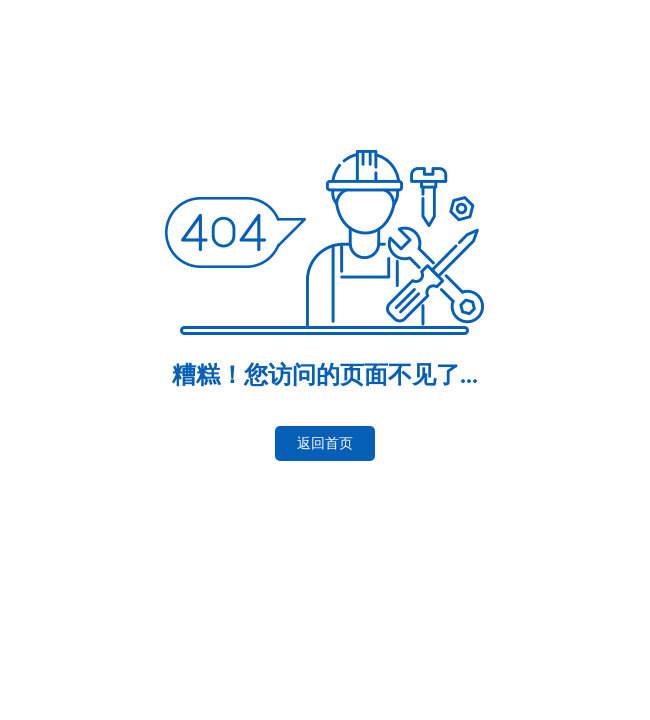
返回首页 (325, 443)
